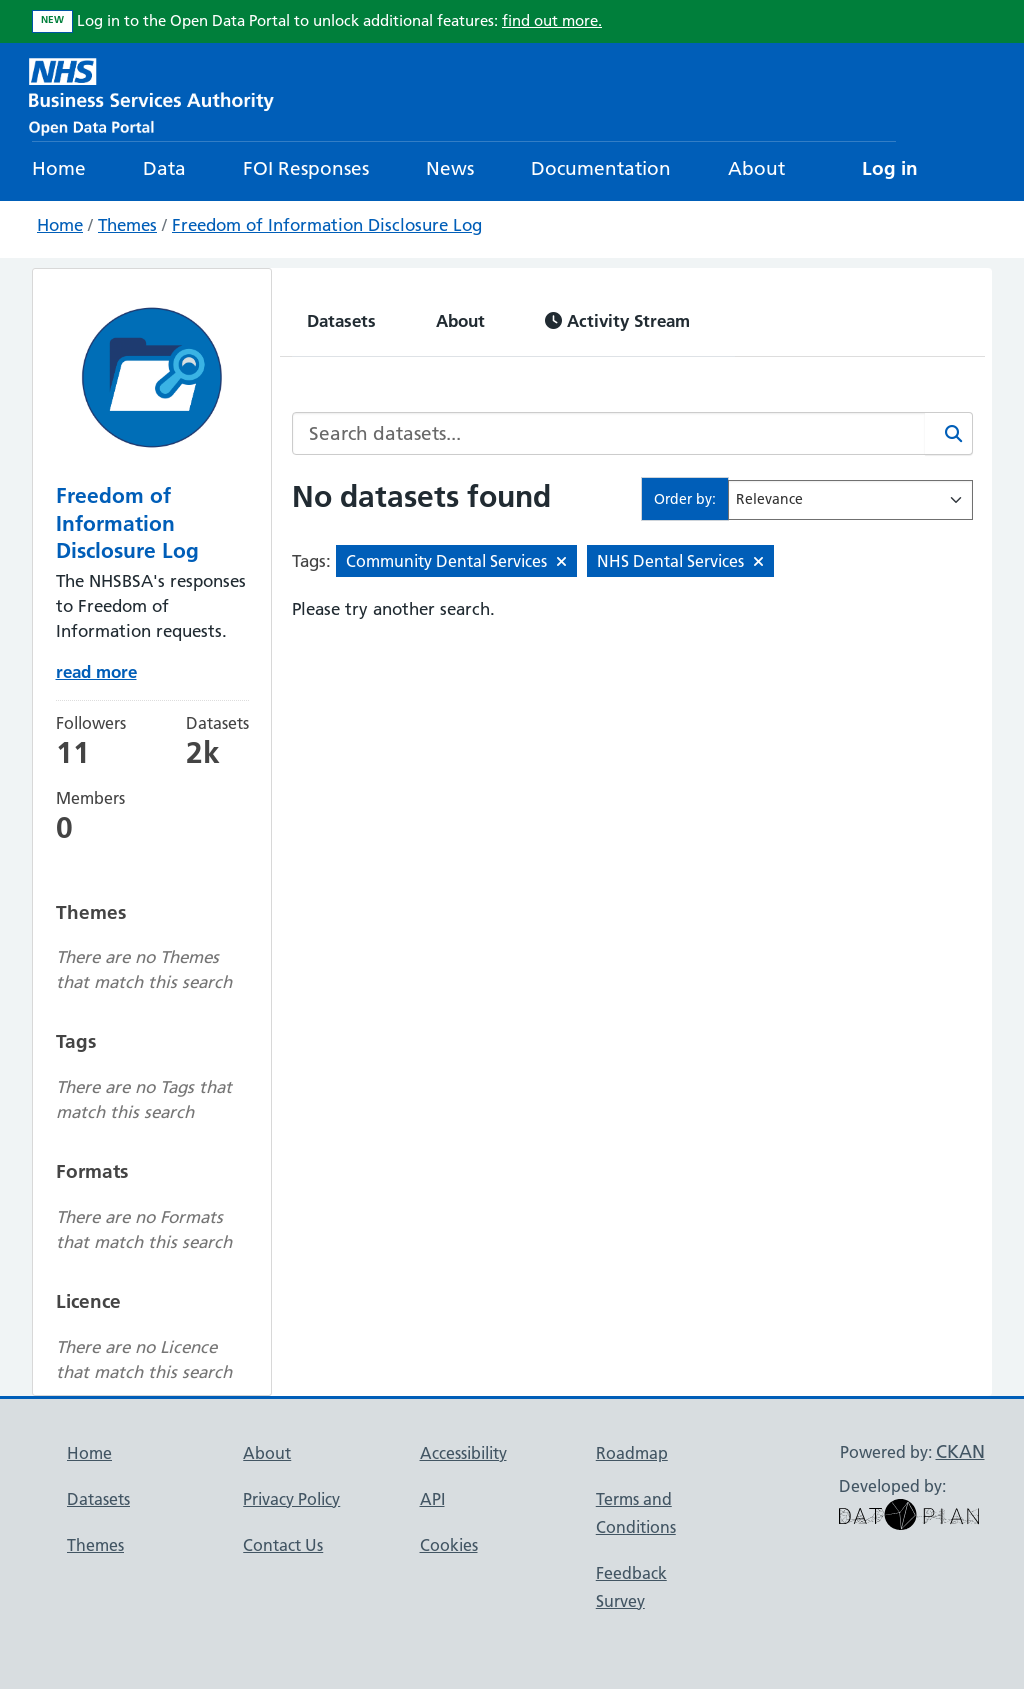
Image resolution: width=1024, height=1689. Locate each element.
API (432, 1499)
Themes (127, 225)
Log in (890, 168)
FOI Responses (306, 168)
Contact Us (283, 1545)
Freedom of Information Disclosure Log (327, 225)
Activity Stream (617, 320)
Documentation (601, 168)
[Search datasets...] (609, 433)
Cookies (449, 1545)
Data (164, 168)
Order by (683, 499)
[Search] (949, 433)
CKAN (960, 1451)
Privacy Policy (291, 1499)
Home (59, 168)
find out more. (552, 20)
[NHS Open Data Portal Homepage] (151, 94)
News (450, 168)
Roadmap (632, 1453)
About (756, 168)
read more (96, 671)
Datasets (341, 320)
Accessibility (463, 1453)
